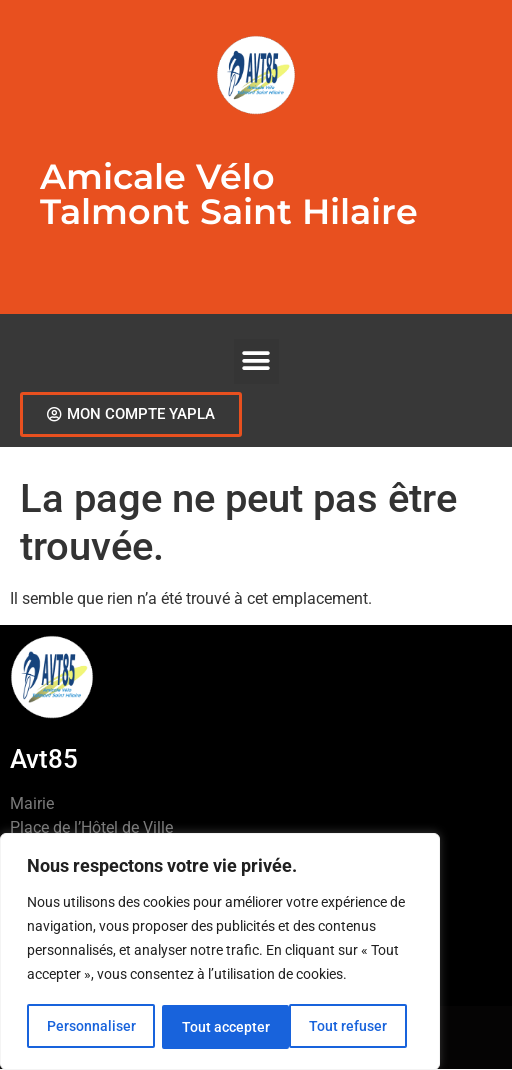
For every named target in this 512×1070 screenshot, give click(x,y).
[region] (220, 953)
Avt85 (44, 759)
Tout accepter (350, 1027)
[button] (256, 361)
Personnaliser (90, 1027)
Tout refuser (220, 1027)
